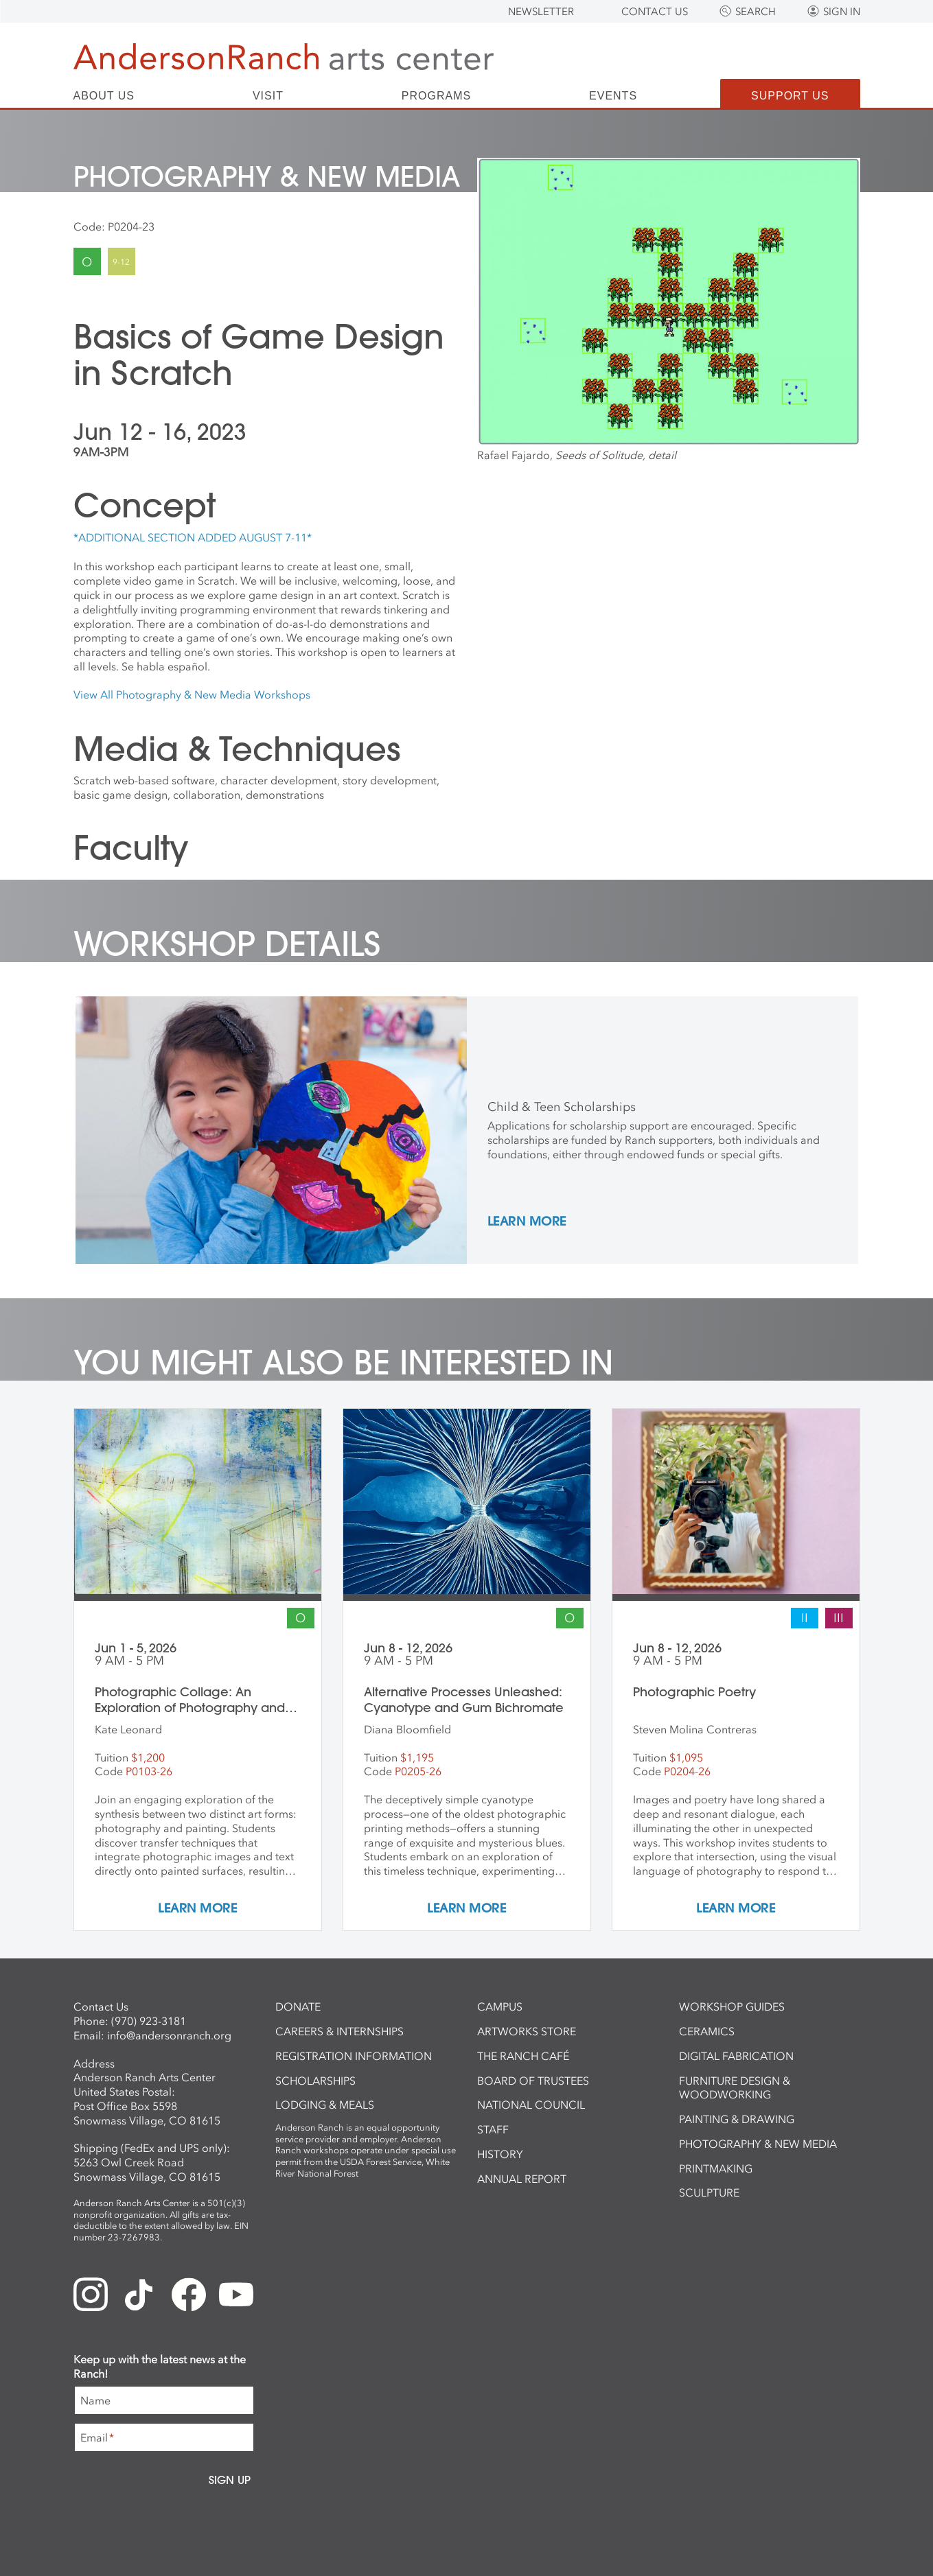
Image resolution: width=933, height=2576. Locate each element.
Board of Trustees (533, 2080)
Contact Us (654, 11)
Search (755, 11)
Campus (499, 2006)
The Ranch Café (523, 2056)
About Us (104, 96)
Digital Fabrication (736, 2056)
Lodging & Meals (324, 2104)
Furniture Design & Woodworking (734, 2088)
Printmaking (715, 2168)
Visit (268, 96)
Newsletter (541, 11)
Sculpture (709, 2192)
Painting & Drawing (736, 2119)
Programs (436, 96)
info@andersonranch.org (169, 2035)
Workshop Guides (732, 2006)
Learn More (526, 1222)
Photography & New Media (758, 2144)
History (500, 2154)
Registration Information (353, 2056)
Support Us (790, 96)
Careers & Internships (339, 2031)
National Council (531, 2104)
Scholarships (315, 2080)
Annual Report (521, 2179)
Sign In (841, 11)
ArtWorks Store (526, 2031)
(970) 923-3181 (148, 2021)
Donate (298, 2006)
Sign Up (230, 2480)
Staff (493, 2129)
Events (613, 96)
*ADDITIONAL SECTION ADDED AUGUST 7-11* (192, 537)
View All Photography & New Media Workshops (191, 694)
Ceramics (707, 2031)
